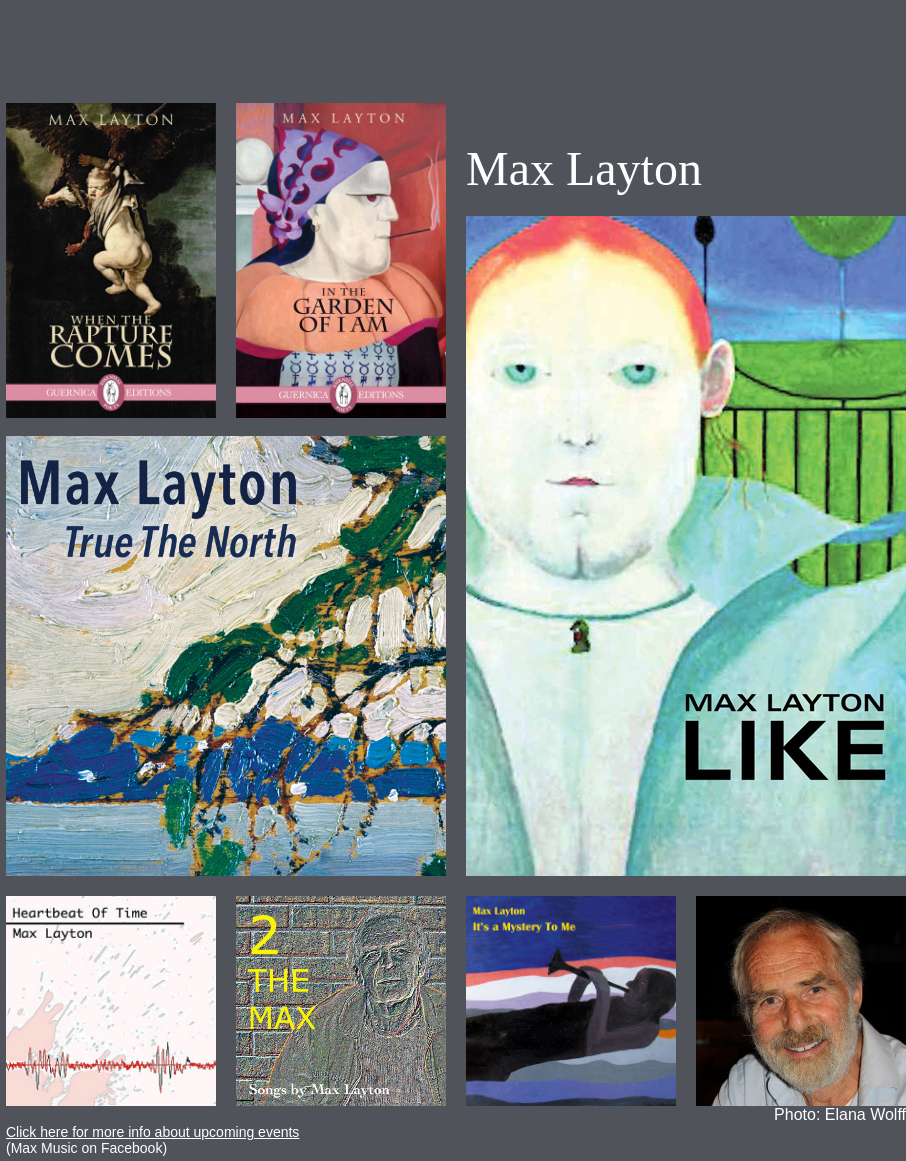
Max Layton (584, 168)
